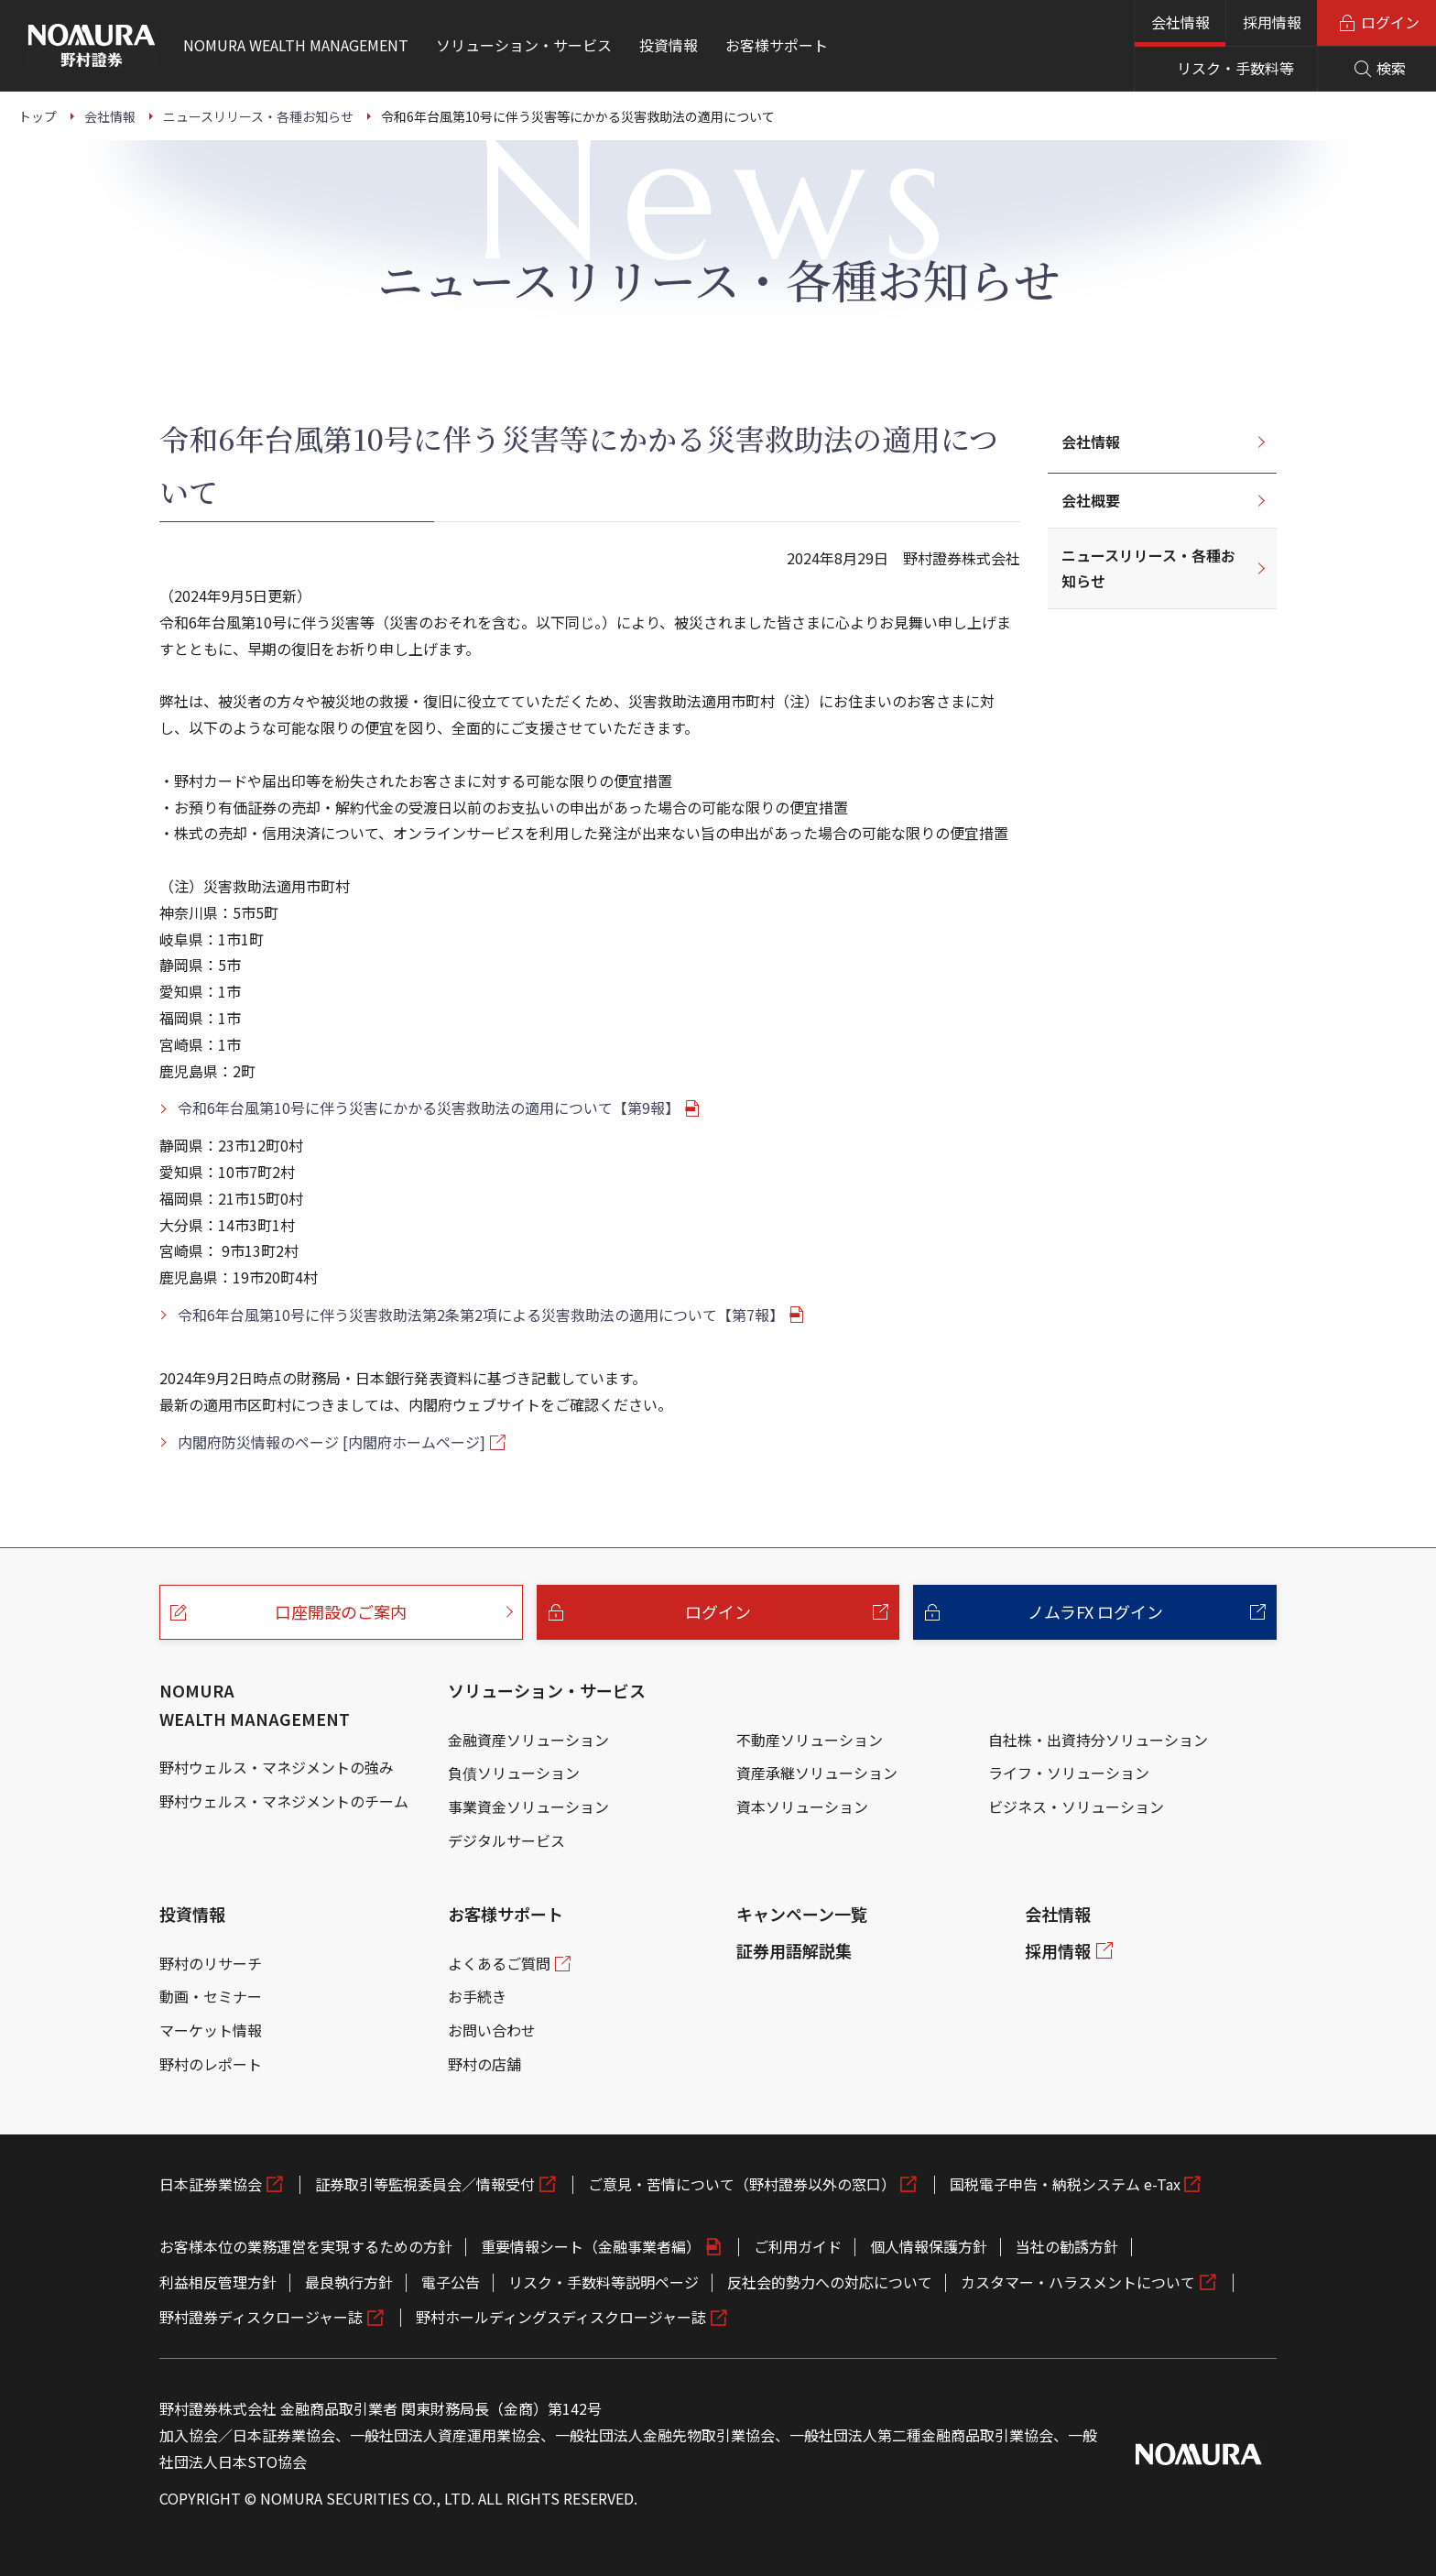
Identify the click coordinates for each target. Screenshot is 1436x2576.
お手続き (477, 1996)
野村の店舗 (484, 2064)
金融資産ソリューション (528, 1740)
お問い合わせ (492, 2030)
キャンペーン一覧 (801, 1914)
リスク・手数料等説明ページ (603, 2282)
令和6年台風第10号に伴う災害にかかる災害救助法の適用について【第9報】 (429, 1108)
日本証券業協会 (210, 2184)
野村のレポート (210, 2064)
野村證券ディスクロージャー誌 (261, 2317)
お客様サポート (505, 1914)
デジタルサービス (506, 1840)
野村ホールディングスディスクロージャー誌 (561, 2317)
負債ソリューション (514, 1773)
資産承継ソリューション (817, 1773)
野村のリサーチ (210, 1963)
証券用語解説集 (794, 1950)
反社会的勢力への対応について (829, 2282)
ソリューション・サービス (547, 1690)
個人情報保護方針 (928, 2246)
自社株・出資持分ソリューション (1098, 1740)
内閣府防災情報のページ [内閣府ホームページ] (331, 1442)
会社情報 (1180, 22)
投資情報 (192, 1914)
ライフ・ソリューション (1068, 1773)
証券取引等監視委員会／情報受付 (425, 2184)
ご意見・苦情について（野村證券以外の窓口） (742, 2184)
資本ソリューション (802, 1806)
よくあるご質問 (499, 1963)
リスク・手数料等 (1235, 68)
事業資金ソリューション (528, 1806)
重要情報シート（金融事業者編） (591, 2246)
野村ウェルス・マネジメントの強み (276, 1767)
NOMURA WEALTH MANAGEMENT (254, 1704)
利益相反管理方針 (218, 2282)
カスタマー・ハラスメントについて (1078, 2282)
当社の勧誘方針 (1067, 2246)
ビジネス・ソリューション (1076, 1806)
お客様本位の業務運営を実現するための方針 (305, 2246)
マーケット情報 (210, 2030)
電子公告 (450, 2282)
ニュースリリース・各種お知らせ (1148, 568)
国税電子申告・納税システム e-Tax (1065, 2184)
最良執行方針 (349, 2282)
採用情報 (1272, 22)
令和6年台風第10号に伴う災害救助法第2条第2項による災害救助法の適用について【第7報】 (481, 1315)
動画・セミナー (210, 1996)
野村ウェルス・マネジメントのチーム (283, 1801)
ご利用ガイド (798, 2246)
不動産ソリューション (809, 1740)
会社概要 (1090, 500)
